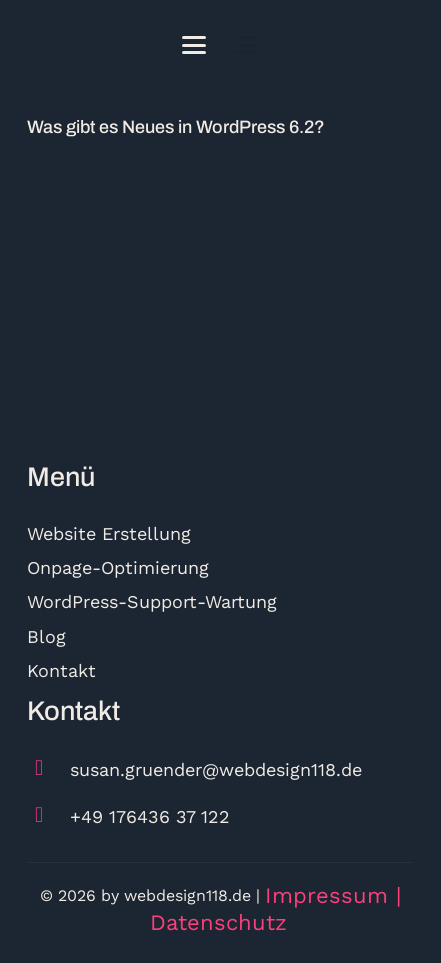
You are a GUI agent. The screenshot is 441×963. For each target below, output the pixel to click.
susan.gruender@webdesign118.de (216, 769)
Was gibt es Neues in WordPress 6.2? (176, 127)
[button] (194, 45)
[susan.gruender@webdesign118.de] (48, 769)
